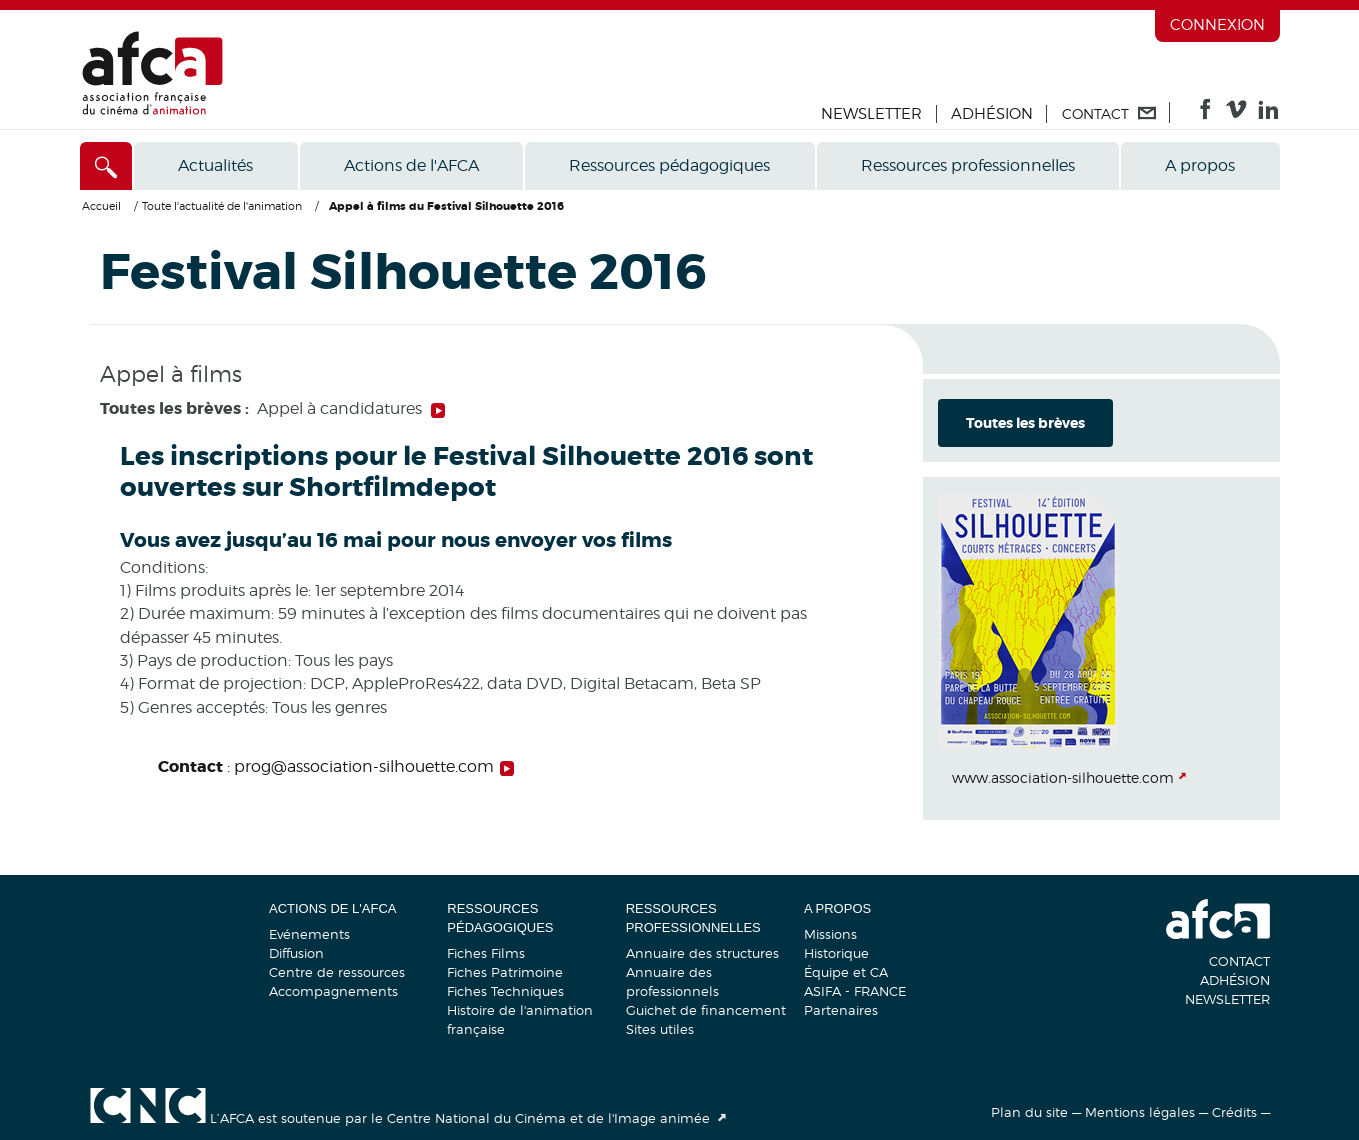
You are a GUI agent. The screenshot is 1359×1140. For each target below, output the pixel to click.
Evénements (309, 934)
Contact (1239, 961)
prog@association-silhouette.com (364, 766)
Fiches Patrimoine (505, 972)
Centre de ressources (337, 972)
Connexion (1217, 25)
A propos (1200, 165)
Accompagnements (333, 991)
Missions (830, 934)
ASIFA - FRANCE (855, 991)
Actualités (215, 165)
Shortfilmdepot (395, 487)
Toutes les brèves (1025, 423)
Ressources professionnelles (968, 165)
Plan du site (1029, 1112)
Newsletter (871, 114)
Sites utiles (660, 1029)
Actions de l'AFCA (411, 165)
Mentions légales (1140, 1112)
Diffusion (296, 953)
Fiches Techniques (505, 991)
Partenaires (841, 1010)
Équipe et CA (846, 972)
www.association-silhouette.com (1063, 777)
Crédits (1234, 1112)
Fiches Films (486, 953)
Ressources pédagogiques (669, 165)
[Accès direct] (106, 166)
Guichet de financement (706, 1010)
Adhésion (992, 114)
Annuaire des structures (702, 953)
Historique (836, 953)
